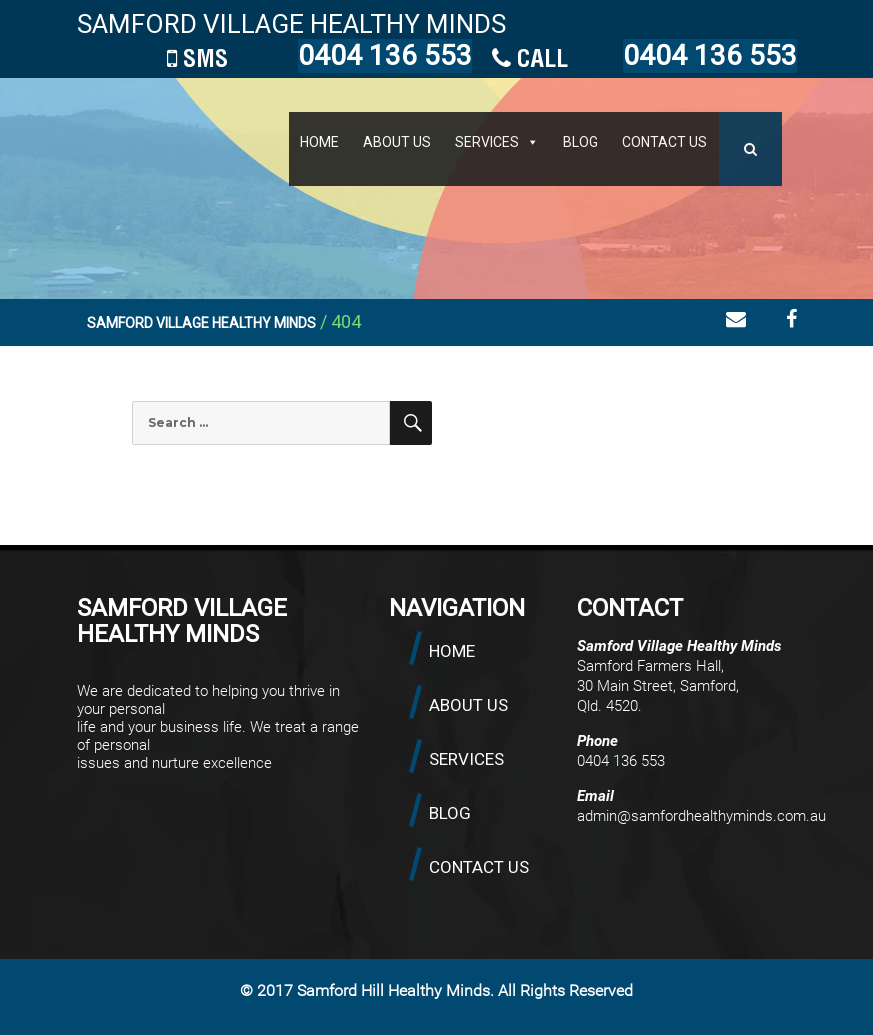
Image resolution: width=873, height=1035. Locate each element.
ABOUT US (397, 142)
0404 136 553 (710, 55)
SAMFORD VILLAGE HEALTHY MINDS (291, 24)
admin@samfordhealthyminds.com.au (701, 816)
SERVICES (487, 142)
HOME (319, 142)
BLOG (580, 142)
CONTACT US (664, 142)
